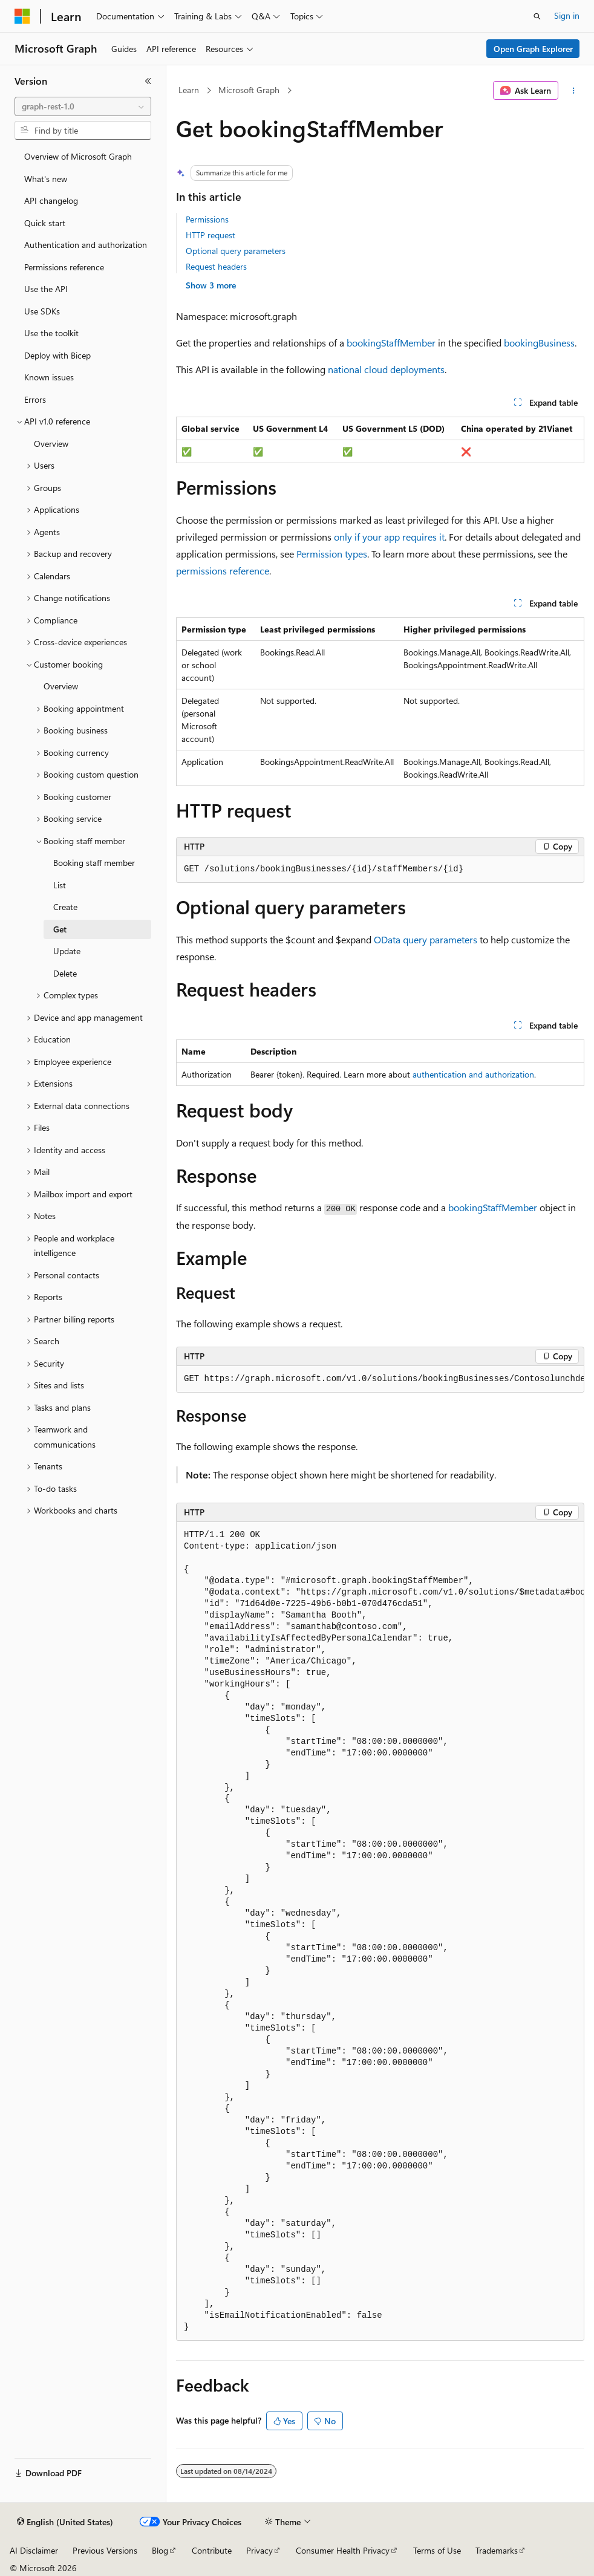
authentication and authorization (473, 1074)
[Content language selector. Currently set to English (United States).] (65, 2522)
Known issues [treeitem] (49, 377)
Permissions (207, 219)
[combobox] (83, 106)
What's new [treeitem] (45, 178)
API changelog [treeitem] (51, 200)
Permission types (331, 553)
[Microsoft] (22, 16)
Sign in (566, 15)
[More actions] (573, 90)
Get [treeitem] (60, 929)
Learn (188, 90)
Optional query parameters (236, 250)
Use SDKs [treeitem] (42, 311)
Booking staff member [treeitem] (94, 862)
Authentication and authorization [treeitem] (85, 244)
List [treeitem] (59, 885)
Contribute (212, 2550)
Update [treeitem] (66, 951)
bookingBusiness (539, 342)
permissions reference (222, 570)
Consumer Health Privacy (343, 2550)
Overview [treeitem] (51, 443)
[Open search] (537, 16)
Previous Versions (105, 2550)
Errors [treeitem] (35, 399)
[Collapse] (148, 81)
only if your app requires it (389, 536)
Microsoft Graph (248, 90)
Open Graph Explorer (533, 48)
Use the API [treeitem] (46, 288)
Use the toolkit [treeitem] (51, 333)
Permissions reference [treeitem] (64, 267)
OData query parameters (425, 939)
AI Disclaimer (34, 2550)
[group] (380, 1379)
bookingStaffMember (391, 342)
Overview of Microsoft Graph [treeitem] (78, 156)
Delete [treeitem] (65, 973)
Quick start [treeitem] (44, 223)
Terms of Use (437, 2550)
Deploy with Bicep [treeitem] (57, 355)
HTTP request (210, 235)
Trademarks (496, 2550)
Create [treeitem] (65, 906)
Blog (160, 2550)
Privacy (259, 2550)
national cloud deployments (386, 369)
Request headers (216, 266)
